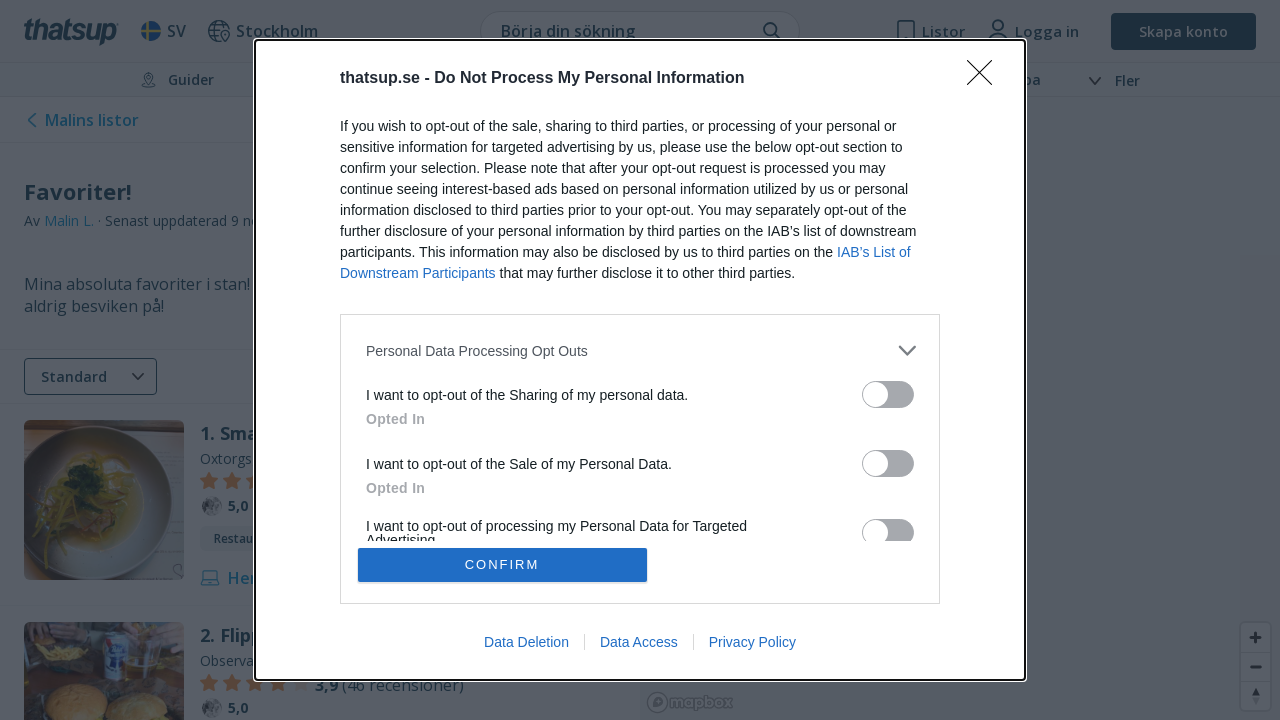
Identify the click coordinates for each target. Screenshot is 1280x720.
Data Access (639, 642)
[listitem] (640, 350)
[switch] (888, 394)
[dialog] (640, 360)
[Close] (986, 79)
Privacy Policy (752, 642)
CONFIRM (502, 564)
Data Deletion (526, 642)
